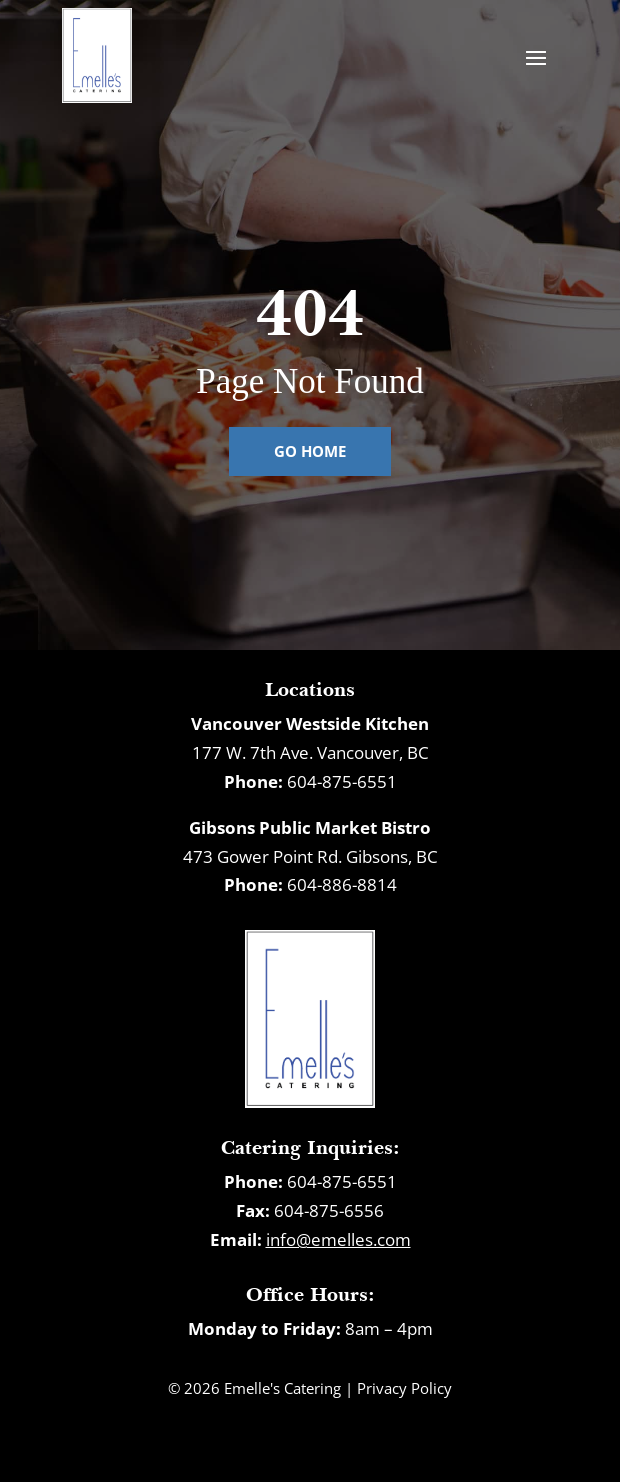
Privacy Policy (404, 1388)
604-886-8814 (342, 884)
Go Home (310, 451)
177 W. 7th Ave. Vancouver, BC (310, 752)
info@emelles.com (338, 1239)
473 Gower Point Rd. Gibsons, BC (310, 856)
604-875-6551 (342, 781)
